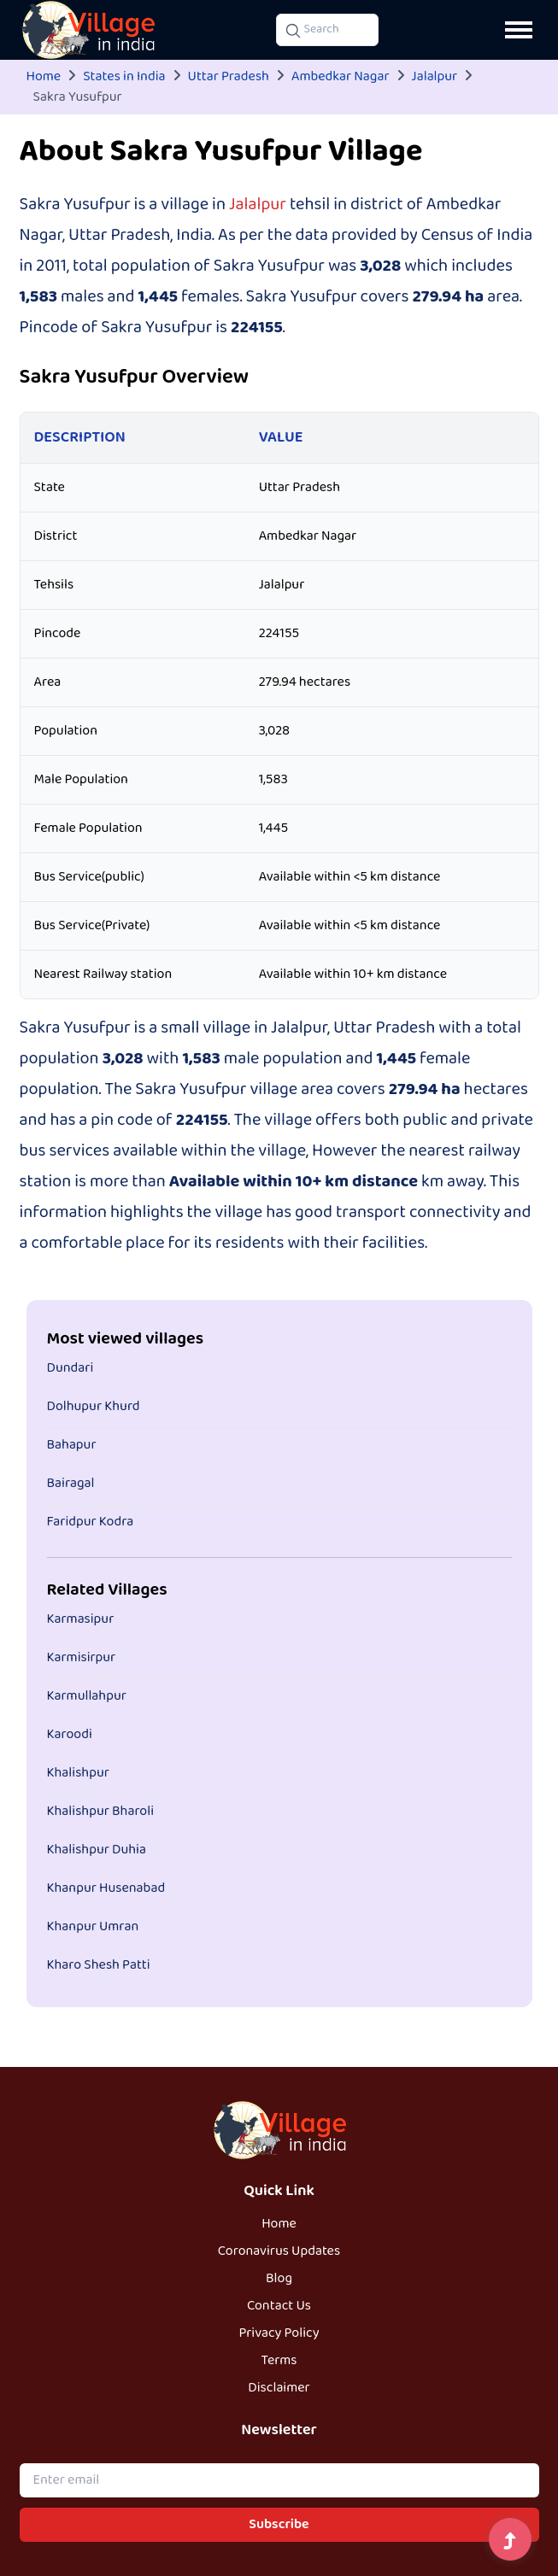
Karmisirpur (81, 1658)
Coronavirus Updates (279, 2251)
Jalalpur (435, 77)
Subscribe (278, 2525)
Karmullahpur (86, 1696)
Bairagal (71, 1483)
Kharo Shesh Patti (98, 1965)
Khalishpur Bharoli (101, 1811)
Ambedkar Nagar (340, 77)
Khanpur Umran (93, 1927)
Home (44, 77)
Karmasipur (81, 1619)
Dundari (70, 1368)
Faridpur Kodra (90, 1522)
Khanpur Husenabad (106, 1888)
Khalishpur (78, 1773)
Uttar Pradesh (228, 77)
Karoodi (69, 1735)
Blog (279, 2279)
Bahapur (72, 1445)
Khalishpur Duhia (96, 1850)
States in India (124, 77)
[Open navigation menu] (518, 30)
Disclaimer (278, 2388)
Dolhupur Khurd (93, 1407)
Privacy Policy (278, 2333)
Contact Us (279, 2306)
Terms (279, 2361)
